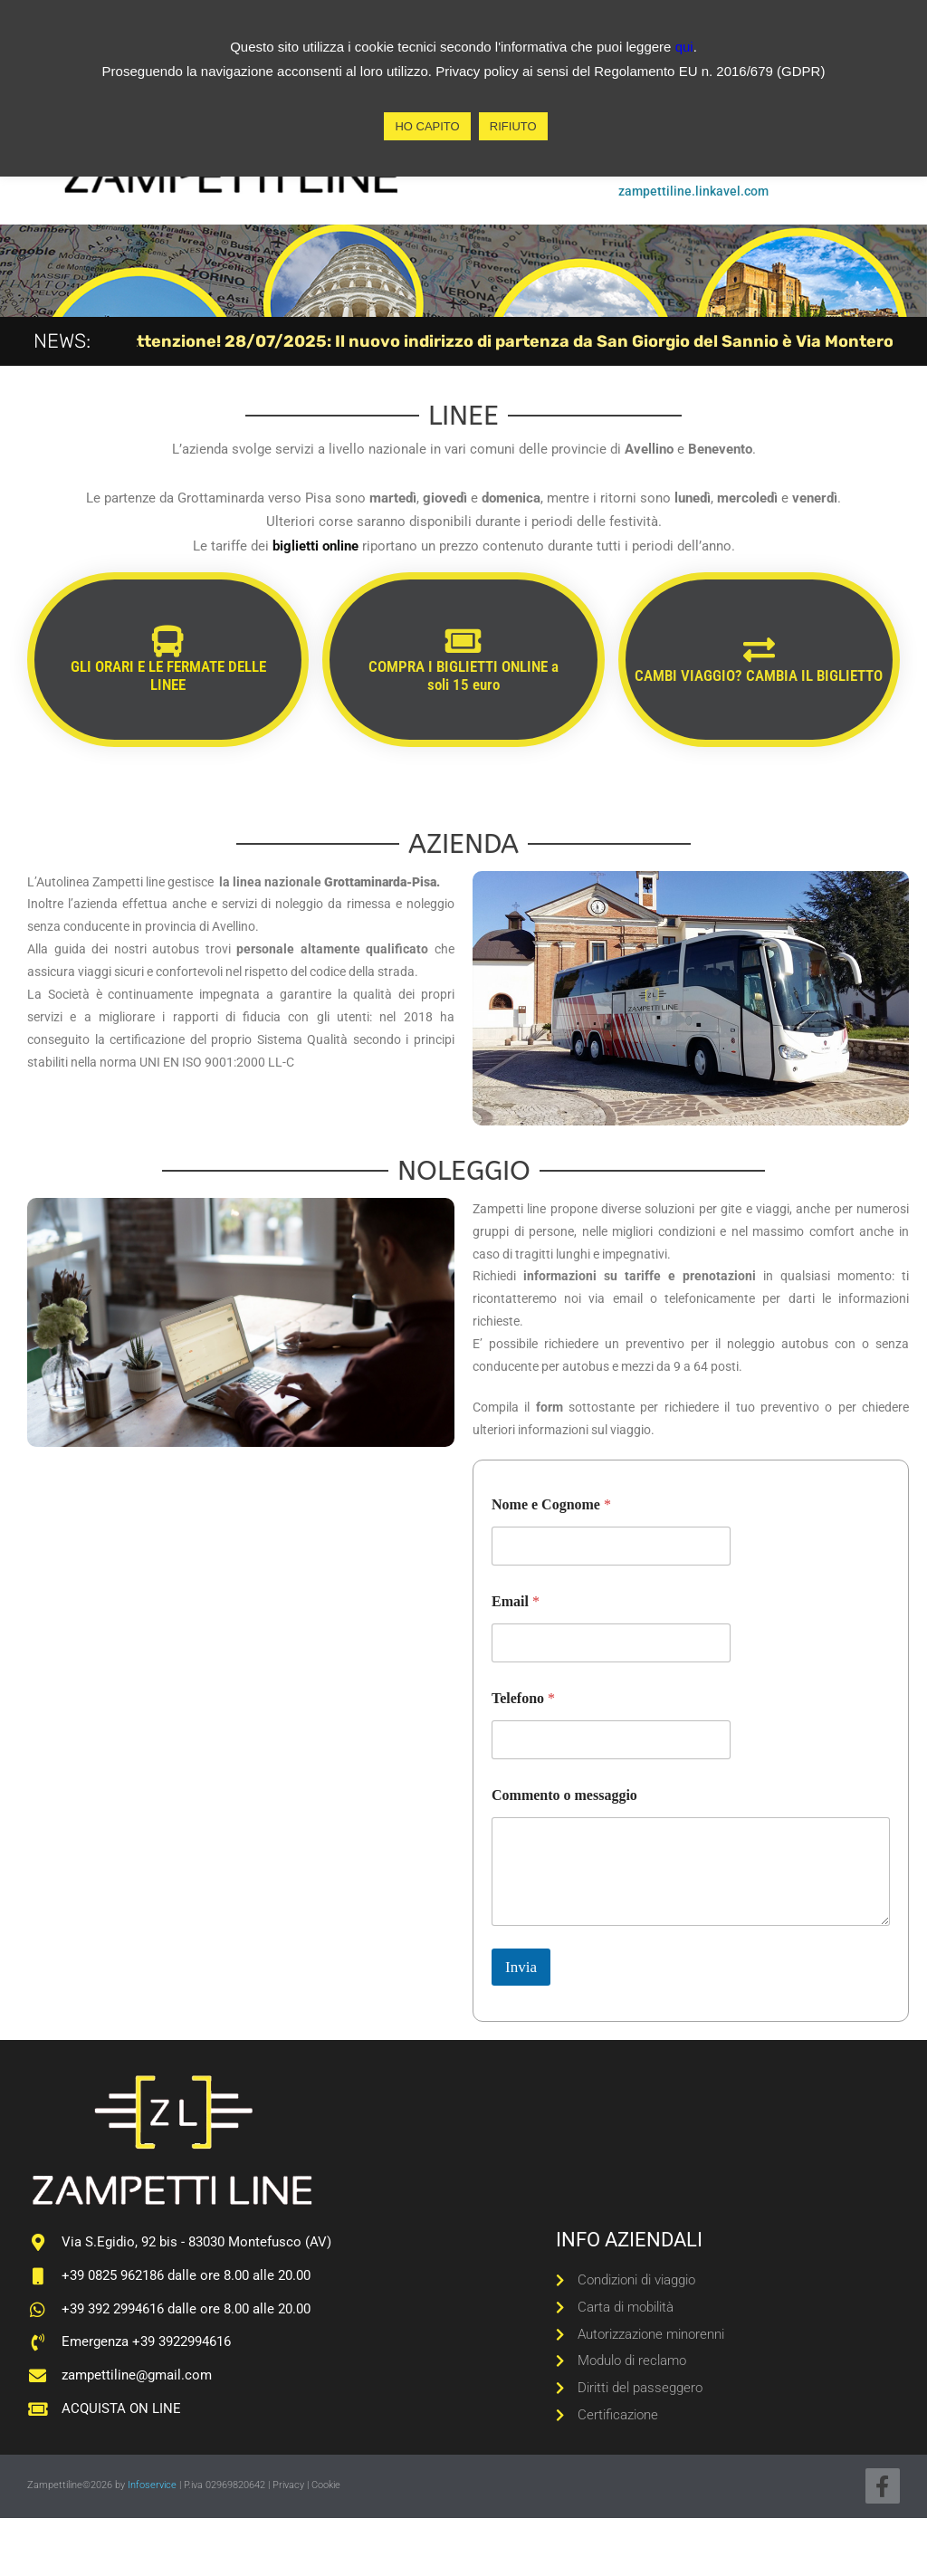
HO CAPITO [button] (427, 126)
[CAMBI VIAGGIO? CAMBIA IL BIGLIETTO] (759, 650)
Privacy (288, 2485)
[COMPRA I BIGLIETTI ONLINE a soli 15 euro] (463, 640)
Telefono (523, 1698)
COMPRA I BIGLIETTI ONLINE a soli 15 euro (463, 675)
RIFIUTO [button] (513, 126)
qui (684, 46)
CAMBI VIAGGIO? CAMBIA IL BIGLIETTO (759, 675)
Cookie (325, 2485)
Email (516, 1601)
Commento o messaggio (564, 1795)
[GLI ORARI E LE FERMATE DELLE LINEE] (168, 640)
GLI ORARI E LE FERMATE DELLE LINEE (168, 675)
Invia (521, 1967)
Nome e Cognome (551, 1504)
